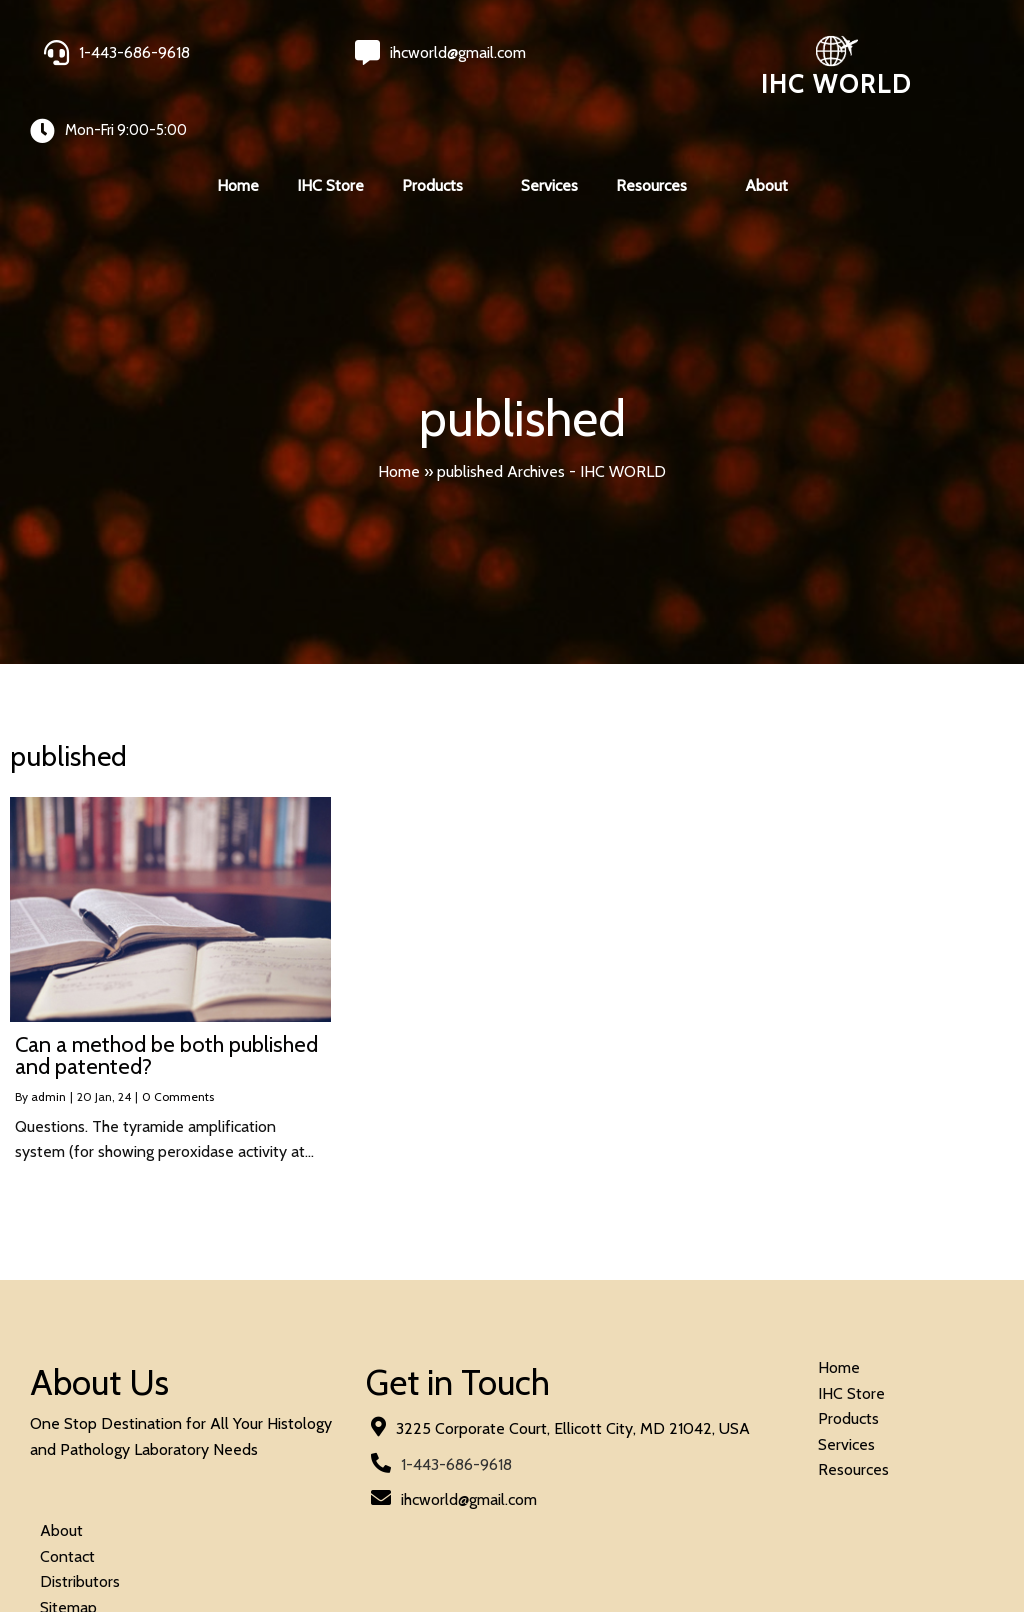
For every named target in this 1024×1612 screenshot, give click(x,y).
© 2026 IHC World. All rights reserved (160, 1543)
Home (399, 433)
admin (48, 1059)
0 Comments (178, 1059)
